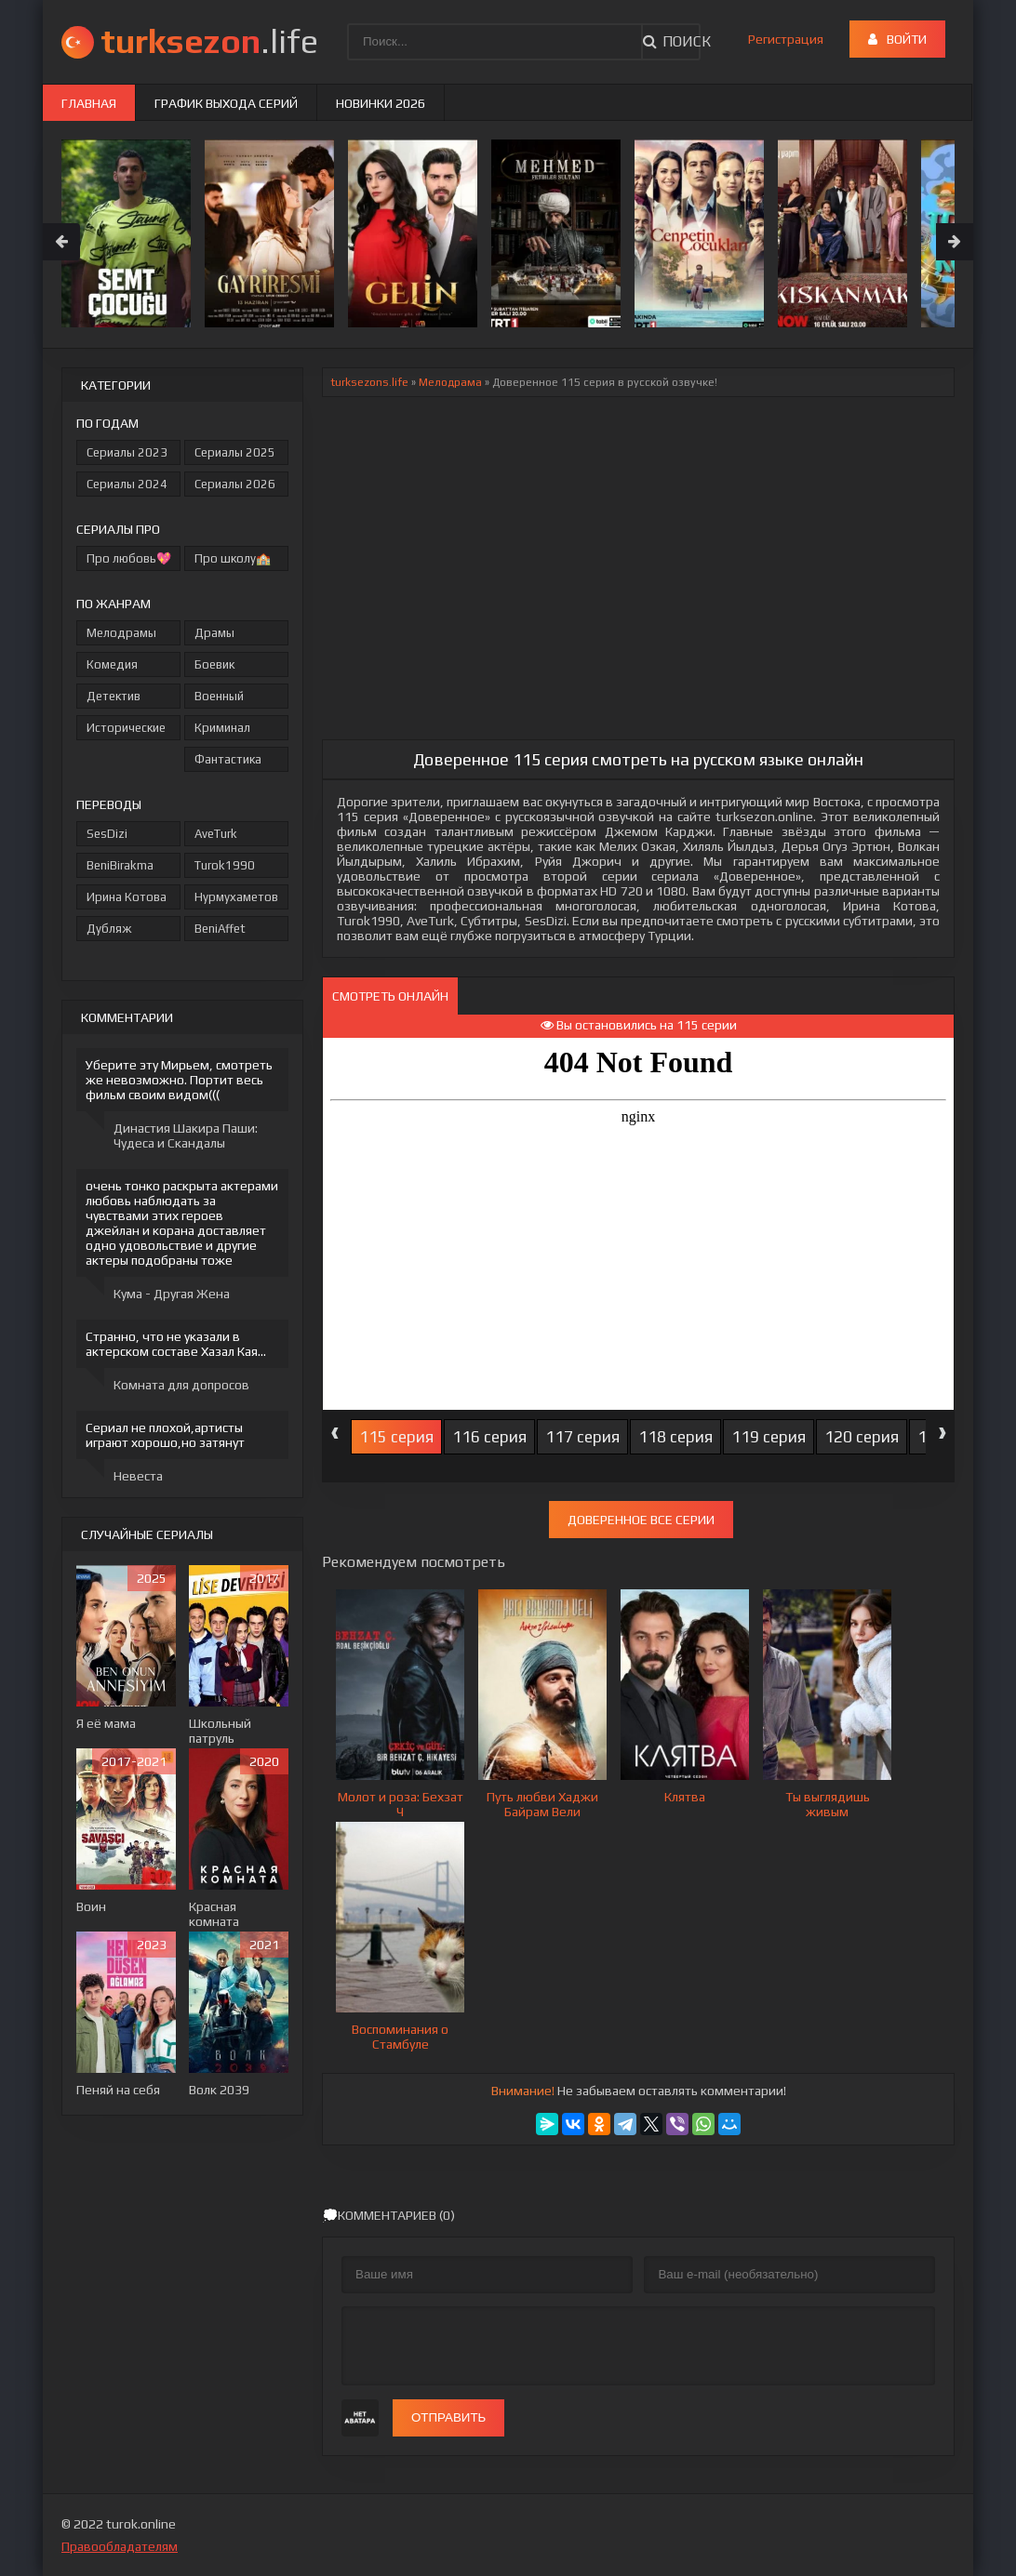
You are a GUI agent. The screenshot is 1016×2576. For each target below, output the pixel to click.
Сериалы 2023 (127, 452)
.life (209, 40)
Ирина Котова (127, 897)
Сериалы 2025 (234, 452)
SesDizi (107, 834)
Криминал (222, 728)
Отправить (448, 2417)
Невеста (138, 1475)
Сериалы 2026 (234, 484)
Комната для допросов (181, 1384)
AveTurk (215, 834)
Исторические (126, 728)
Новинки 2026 (380, 103)
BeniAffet (220, 929)
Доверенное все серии (641, 1519)
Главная (88, 103)
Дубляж (109, 929)
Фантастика (227, 759)
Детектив (113, 696)
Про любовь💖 (129, 558)
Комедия (112, 664)
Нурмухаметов (236, 897)
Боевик (214, 664)
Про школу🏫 (232, 558)
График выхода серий (226, 103)
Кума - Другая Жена (172, 1293)
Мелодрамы (121, 633)
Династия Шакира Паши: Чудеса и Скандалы (186, 1135)
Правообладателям (119, 2546)
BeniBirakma (120, 865)
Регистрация (785, 39)
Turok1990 (224, 865)
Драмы (214, 633)
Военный (219, 696)
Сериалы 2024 (127, 484)
